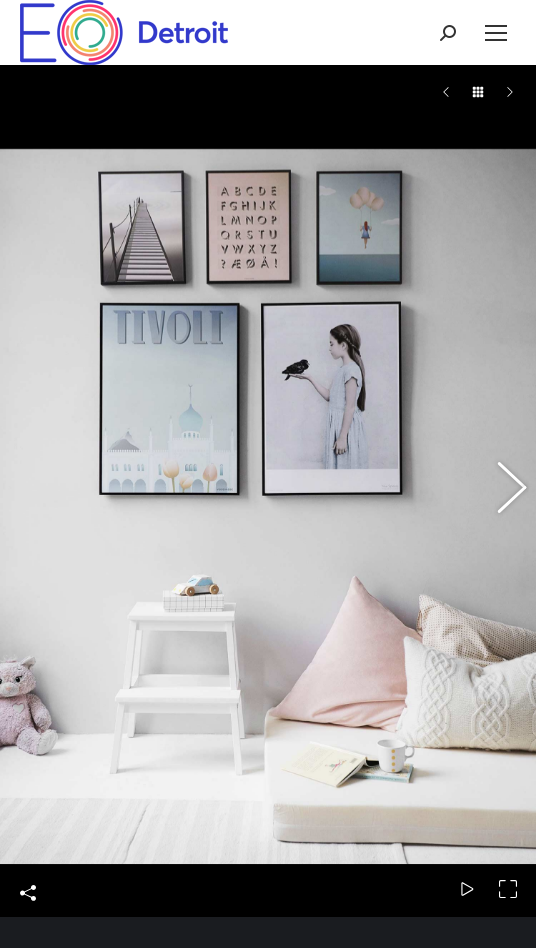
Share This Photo (28, 758)
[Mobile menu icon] (496, 33)
